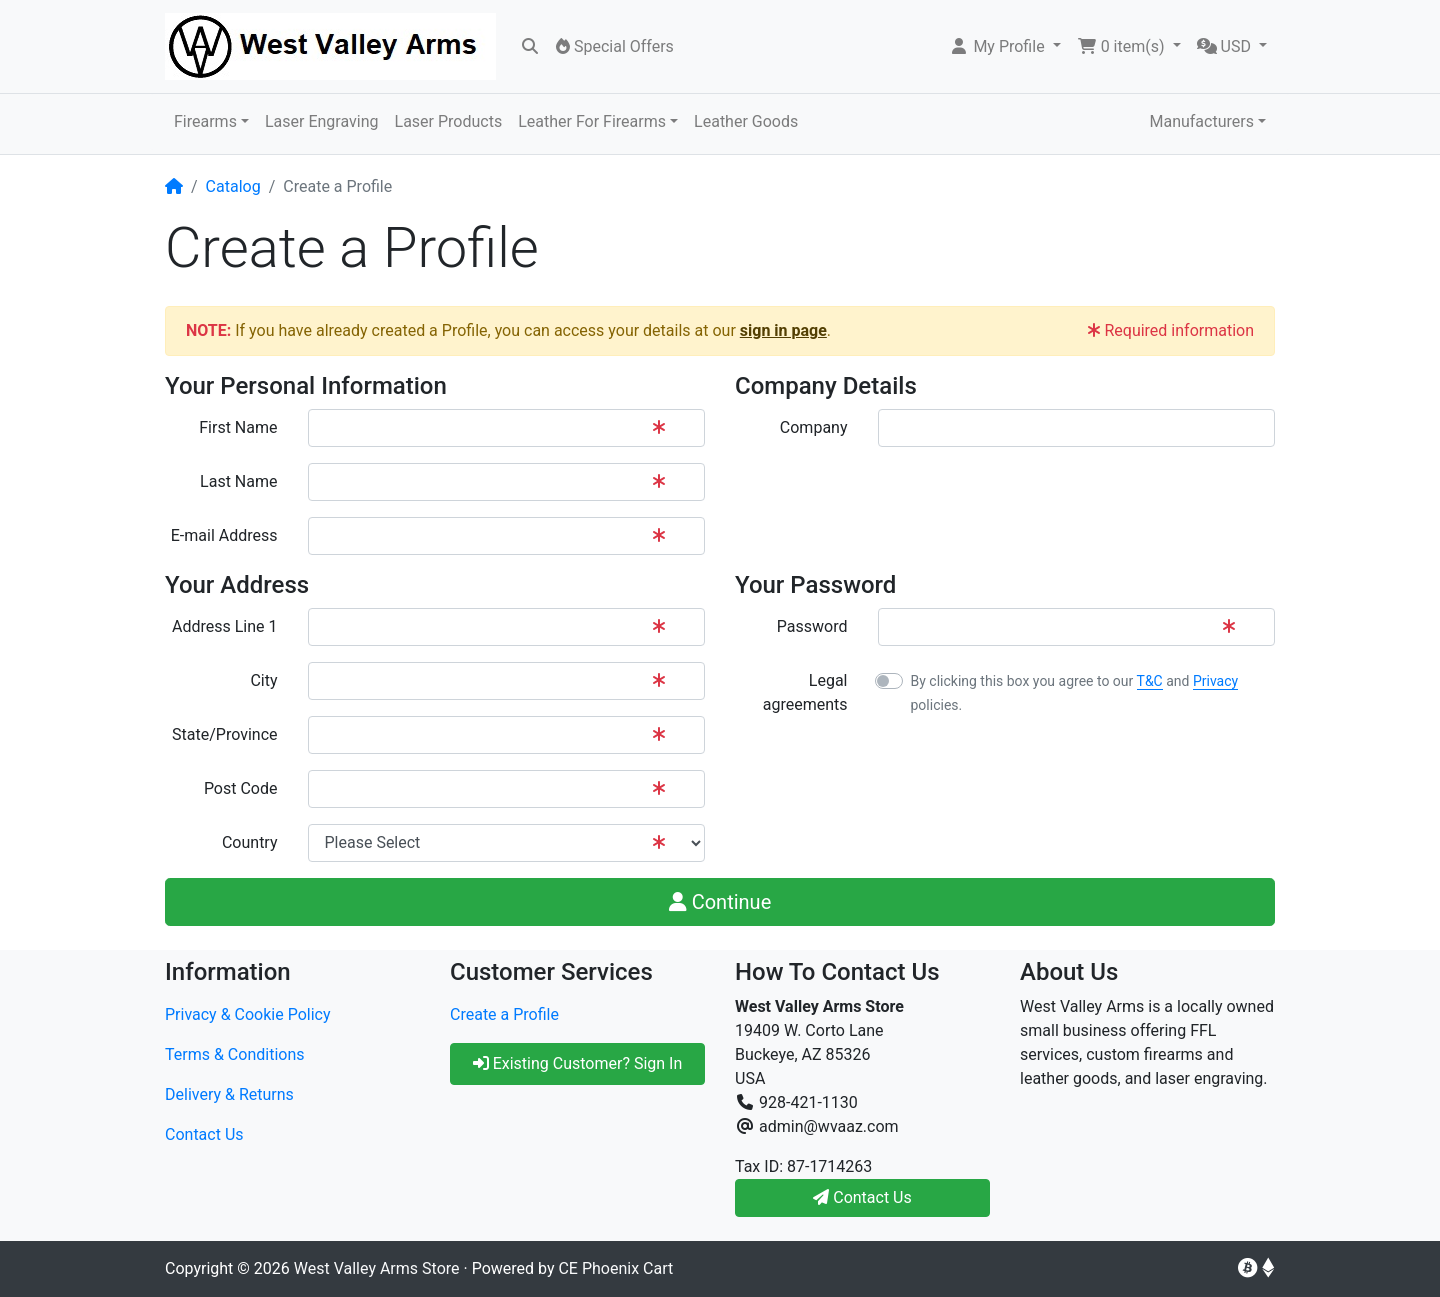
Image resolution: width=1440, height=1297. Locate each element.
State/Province (224, 734)
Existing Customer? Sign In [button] (578, 1063)
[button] (1004, 47)
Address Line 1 (225, 626)
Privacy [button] (1215, 681)
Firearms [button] (205, 121)
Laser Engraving (322, 121)
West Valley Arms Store (377, 1268)
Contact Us (204, 1134)
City (263, 680)
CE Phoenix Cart (615, 1268)
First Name (238, 427)
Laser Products (449, 121)
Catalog (233, 186)
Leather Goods (746, 121)
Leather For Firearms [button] (592, 121)
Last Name (238, 481)
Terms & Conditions (235, 1054)
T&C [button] (1150, 681)
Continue (720, 902)
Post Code (241, 788)
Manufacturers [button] (1201, 121)
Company (814, 427)
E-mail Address (224, 535)
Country (250, 842)
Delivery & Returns (229, 1094)
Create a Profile (504, 1014)
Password (812, 626)
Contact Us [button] (862, 1197)
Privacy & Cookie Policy (248, 1014)
